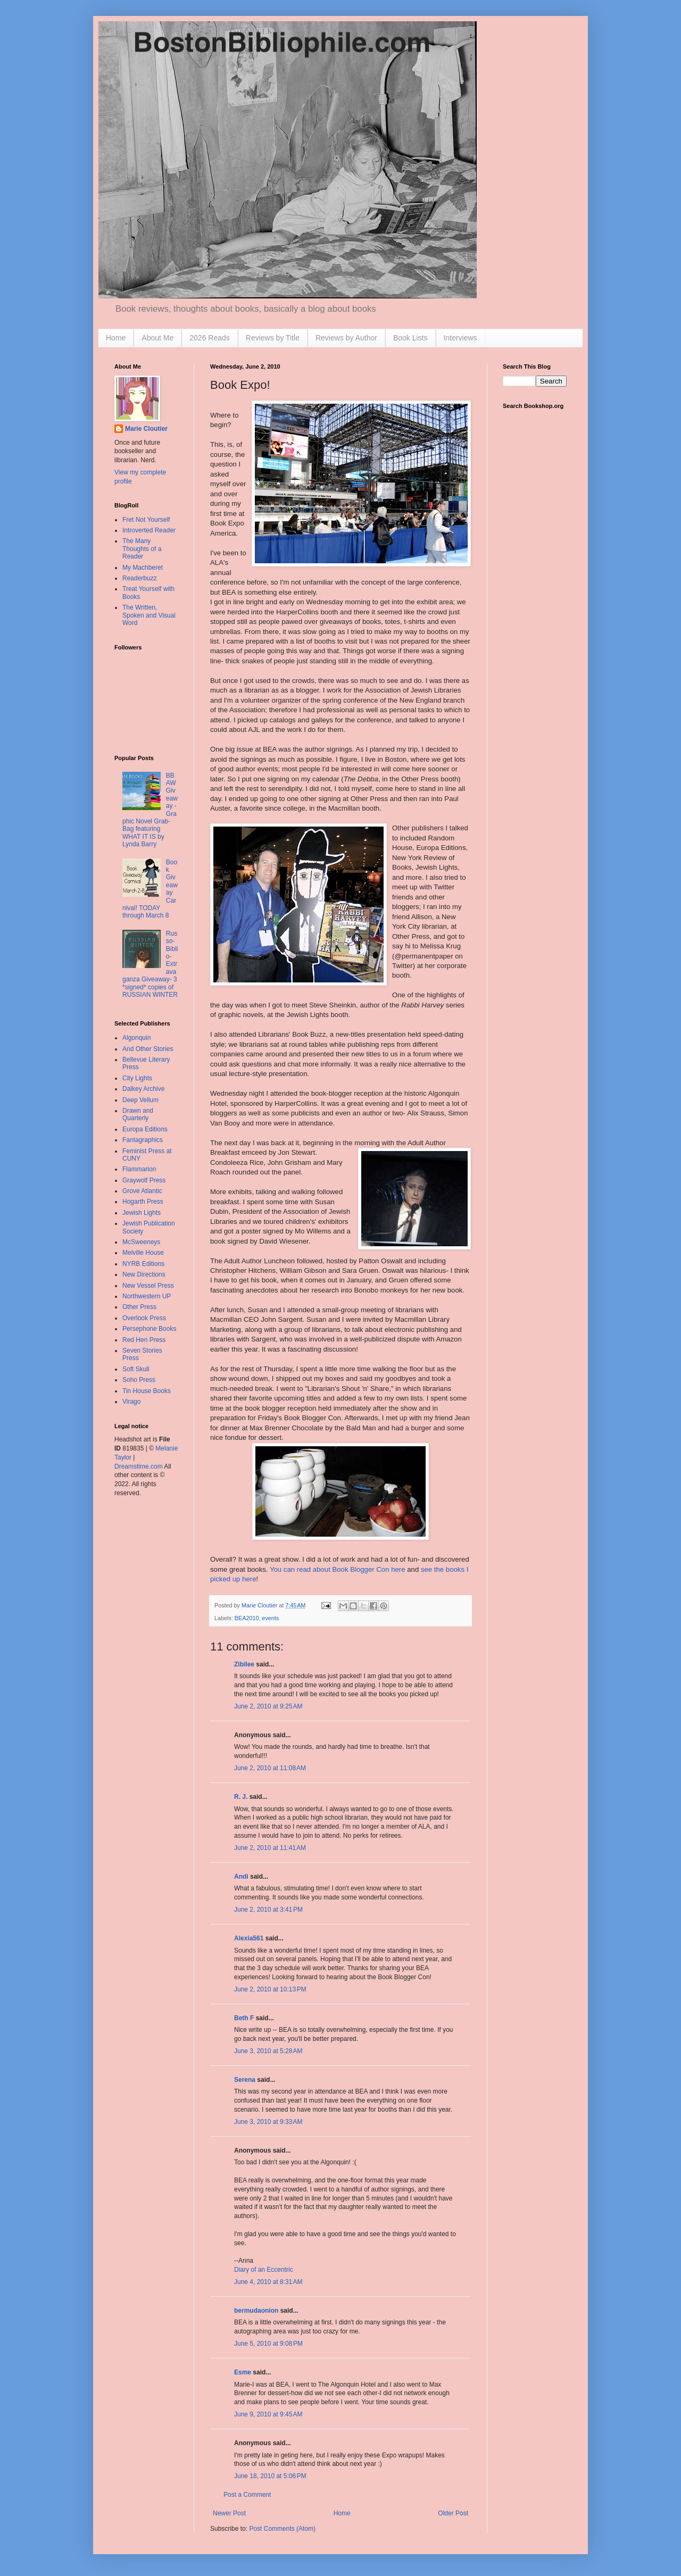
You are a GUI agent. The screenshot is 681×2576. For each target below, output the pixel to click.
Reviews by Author (346, 338)
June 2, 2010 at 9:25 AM (268, 1706)
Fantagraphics (142, 1140)
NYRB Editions (143, 1264)
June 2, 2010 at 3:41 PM (268, 1909)
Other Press (139, 1307)
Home (116, 338)
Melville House (143, 1252)
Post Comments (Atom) (282, 2528)
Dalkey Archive (143, 1089)
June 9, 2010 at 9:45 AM (268, 2414)
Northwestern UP (146, 1296)
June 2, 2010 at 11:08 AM (270, 1768)
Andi (241, 1876)
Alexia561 (248, 1938)
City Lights (137, 1078)
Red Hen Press (143, 1340)
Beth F (244, 2018)
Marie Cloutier (146, 428)
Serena (244, 2079)
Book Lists (410, 338)
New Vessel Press (148, 1285)
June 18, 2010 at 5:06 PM (270, 2476)
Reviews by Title (273, 338)
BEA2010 (247, 1618)
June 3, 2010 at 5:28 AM (268, 2051)
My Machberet (142, 567)
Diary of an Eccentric (263, 2269)
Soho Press (138, 1379)
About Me (157, 338)
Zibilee (244, 1664)
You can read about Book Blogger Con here (337, 1569)
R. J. (240, 1796)
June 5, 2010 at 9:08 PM (268, 2343)
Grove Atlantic (142, 1191)
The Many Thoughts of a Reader (141, 548)
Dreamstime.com (138, 1466)
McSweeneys (141, 1242)
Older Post (453, 2513)
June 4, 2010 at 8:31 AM (268, 2282)
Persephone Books (149, 1328)
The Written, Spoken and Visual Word (149, 615)
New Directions (143, 1274)
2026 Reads (209, 338)
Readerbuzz (139, 578)
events (270, 1618)
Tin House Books (146, 1391)
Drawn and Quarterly (137, 1114)
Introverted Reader (149, 530)
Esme (242, 2372)
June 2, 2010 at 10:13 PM (270, 1989)
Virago (131, 1401)
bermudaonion (256, 2310)
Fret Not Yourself (146, 519)
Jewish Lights (141, 1212)
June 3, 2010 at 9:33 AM (268, 2121)
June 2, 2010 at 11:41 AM (270, 1848)
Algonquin (136, 1037)
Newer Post (229, 2513)
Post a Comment (247, 2494)
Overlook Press (144, 1318)
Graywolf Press (143, 1180)
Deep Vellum (140, 1100)
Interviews (460, 338)
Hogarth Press (142, 1201)
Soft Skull (136, 1369)
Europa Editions (145, 1129)
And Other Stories (147, 1049)
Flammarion (139, 1169)
